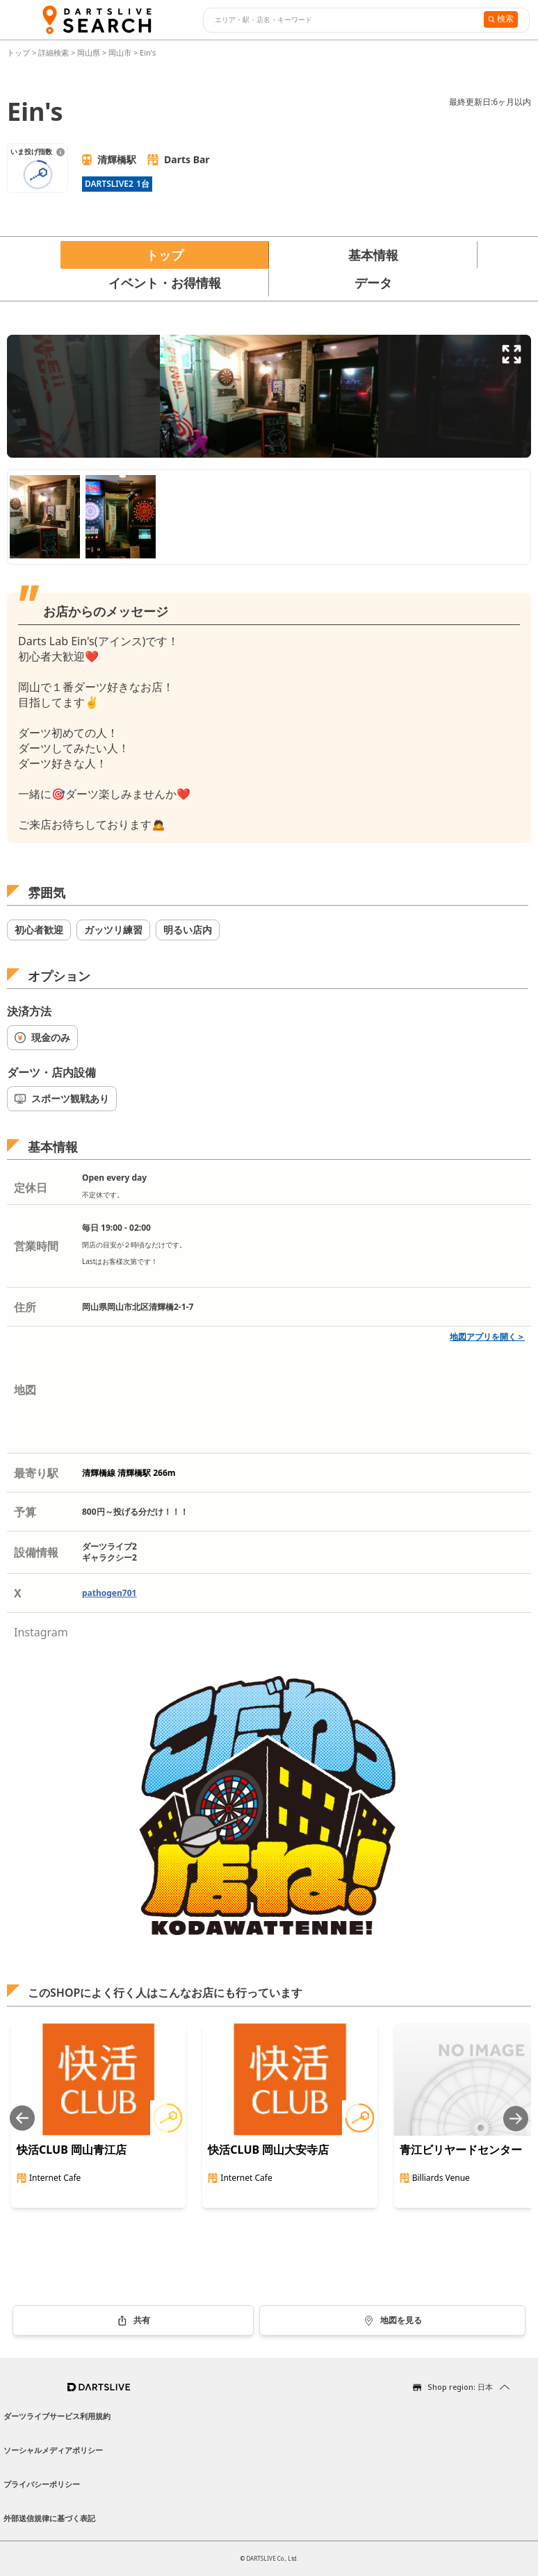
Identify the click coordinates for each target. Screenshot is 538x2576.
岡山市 (119, 52)
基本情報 (373, 255)
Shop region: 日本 (460, 2387)
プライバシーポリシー (41, 2484)
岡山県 (88, 52)
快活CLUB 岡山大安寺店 (268, 2149)
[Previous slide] (22, 2118)
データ (373, 282)
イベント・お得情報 (164, 282)
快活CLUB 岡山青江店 (72, 2149)
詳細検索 (54, 52)
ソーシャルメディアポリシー (53, 2450)
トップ (19, 52)
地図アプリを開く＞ (487, 1337)
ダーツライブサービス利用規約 (57, 2416)
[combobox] (341, 20)
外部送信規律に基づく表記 (49, 2518)
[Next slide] (516, 2118)
